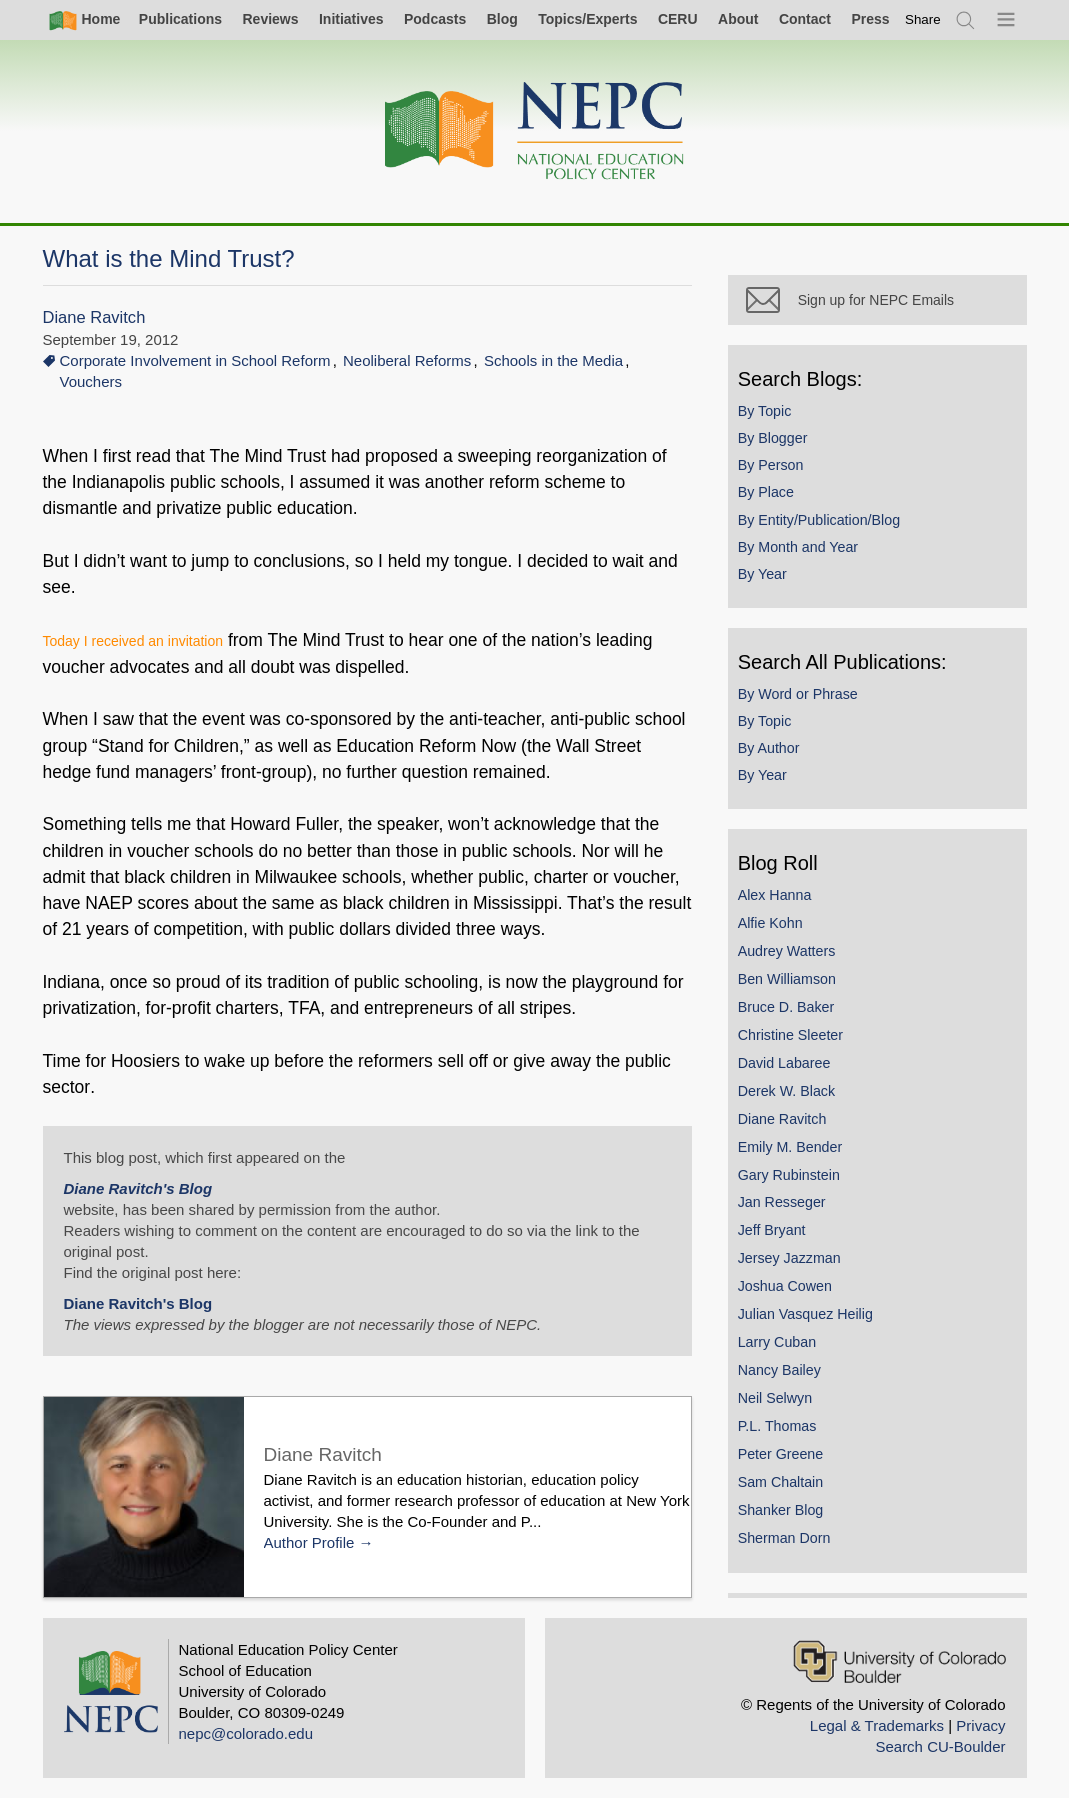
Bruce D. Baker (795, 1015)
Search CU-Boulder (940, 1749)
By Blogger (782, 446)
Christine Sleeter (799, 1043)
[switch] (923, 19)
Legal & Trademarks (877, 1728)
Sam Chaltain (790, 1490)
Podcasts (435, 19)
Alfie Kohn (779, 931)
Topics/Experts (587, 19)
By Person (780, 473)
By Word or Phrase (807, 702)
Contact (805, 19)
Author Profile (309, 1542)
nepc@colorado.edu (246, 1736)
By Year (771, 582)
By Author (778, 756)
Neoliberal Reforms (407, 360)
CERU (678, 19)
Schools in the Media (553, 360)
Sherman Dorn (793, 1546)
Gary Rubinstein (798, 1183)
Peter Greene (790, 1462)
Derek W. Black (795, 1099)
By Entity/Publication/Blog (828, 528)
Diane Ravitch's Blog (138, 1188)
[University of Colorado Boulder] (899, 1664)
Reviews (270, 19)
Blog (502, 19)
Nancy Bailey (788, 1378)
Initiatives (351, 19)
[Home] (535, 131)
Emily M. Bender (799, 1155)
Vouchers (91, 381)
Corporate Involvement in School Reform (195, 360)
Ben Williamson (796, 987)
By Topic (774, 419)
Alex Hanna (784, 903)
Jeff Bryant (781, 1239)
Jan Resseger (791, 1211)
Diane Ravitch (94, 317)
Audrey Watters (796, 959)
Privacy (980, 1728)
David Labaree (793, 1071)
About (738, 19)
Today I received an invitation (133, 641)
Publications (180, 19)
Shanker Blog (790, 1518)
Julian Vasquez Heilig (814, 1322)
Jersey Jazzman (798, 1267)
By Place (775, 501)
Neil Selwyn (784, 1406)
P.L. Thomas (786, 1434)
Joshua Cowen (794, 1294)
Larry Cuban (786, 1350)
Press (870, 19)
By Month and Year (807, 555)
